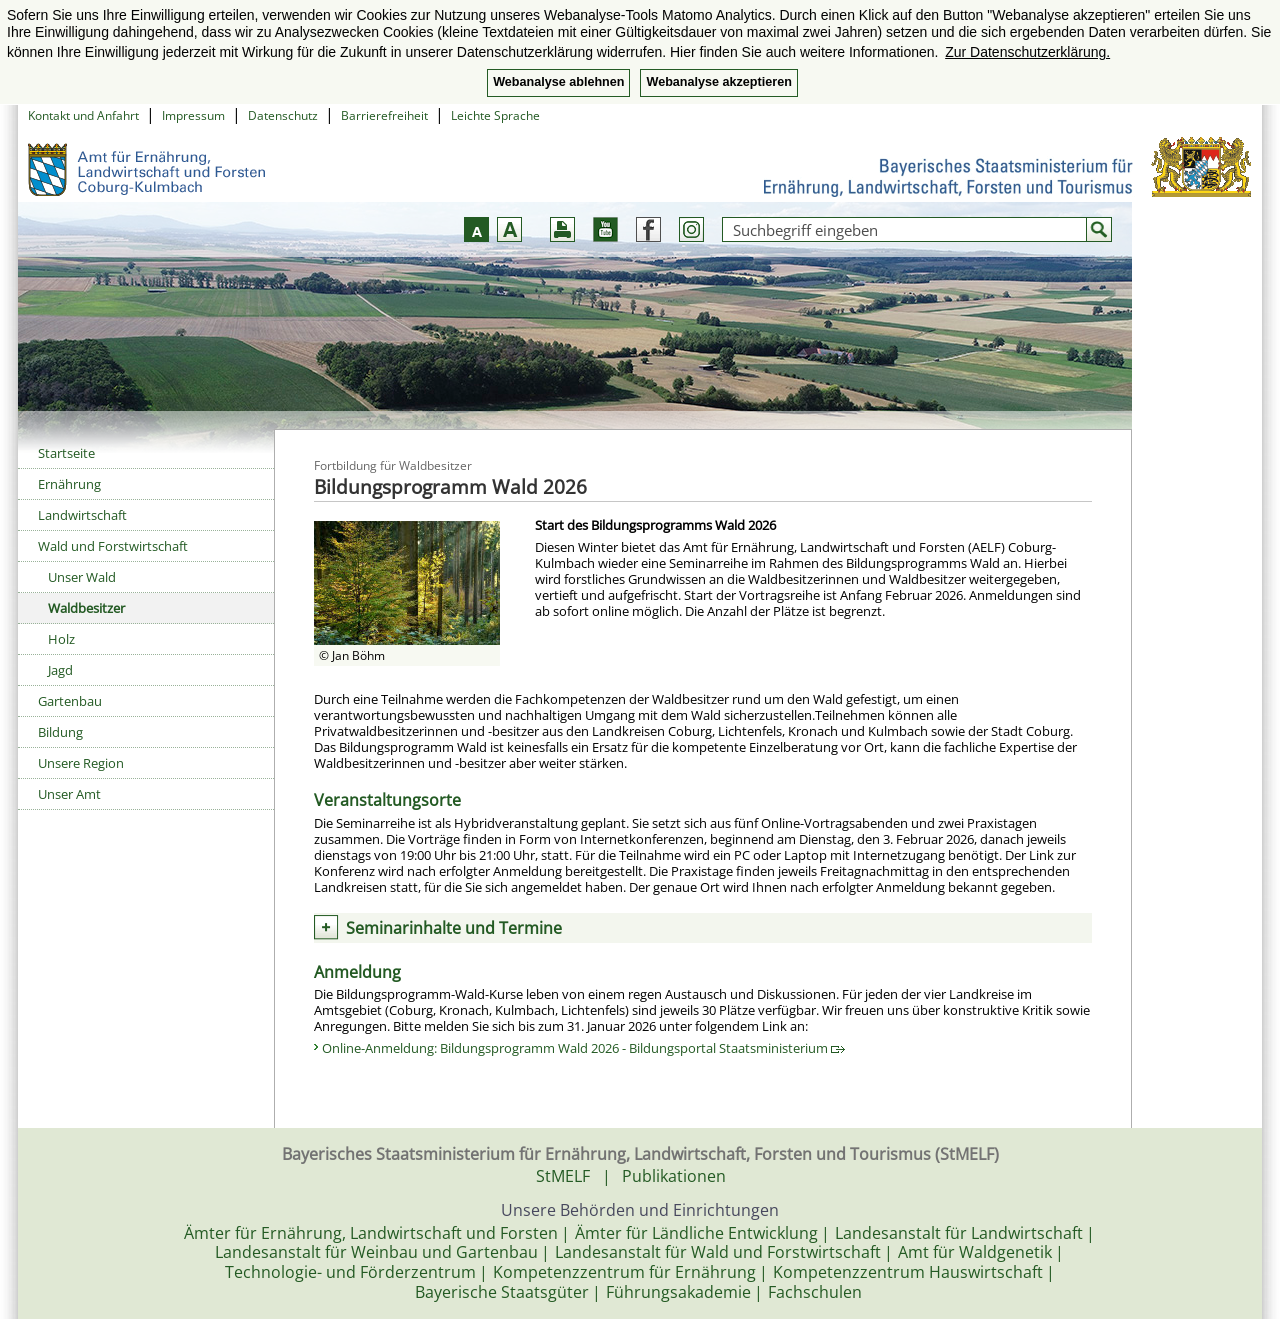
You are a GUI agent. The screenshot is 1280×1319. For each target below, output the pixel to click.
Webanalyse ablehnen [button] (558, 82)
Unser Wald (82, 577)
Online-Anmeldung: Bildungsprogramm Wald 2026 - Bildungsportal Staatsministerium (583, 1048)
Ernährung (69, 484)
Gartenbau (70, 701)
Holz (61, 639)
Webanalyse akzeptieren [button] (718, 82)
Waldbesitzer (86, 608)
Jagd (60, 670)
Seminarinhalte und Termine (454, 928)
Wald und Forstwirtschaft (113, 546)
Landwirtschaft (82, 515)
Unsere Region (81, 763)
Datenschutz (283, 115)
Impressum (193, 115)
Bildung (60, 732)
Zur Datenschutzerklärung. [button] (1027, 52)
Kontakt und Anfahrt (83, 115)
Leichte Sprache (495, 115)
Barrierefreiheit (384, 115)
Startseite (66, 453)
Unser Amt (69, 794)
